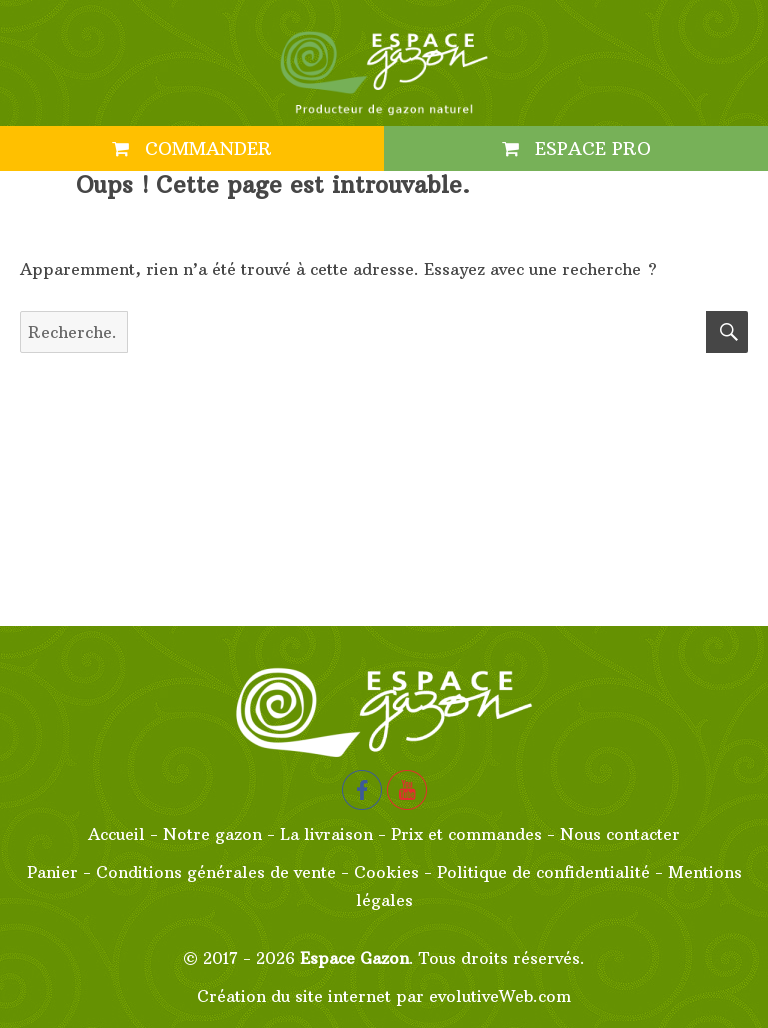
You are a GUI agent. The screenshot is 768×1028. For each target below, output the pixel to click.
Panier (52, 872)
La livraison (326, 834)
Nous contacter (620, 834)
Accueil (116, 834)
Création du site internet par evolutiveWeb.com (384, 996)
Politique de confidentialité (543, 872)
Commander (192, 148)
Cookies (386, 872)
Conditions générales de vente (216, 872)
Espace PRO (576, 148)
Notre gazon (212, 834)
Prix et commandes (466, 834)
